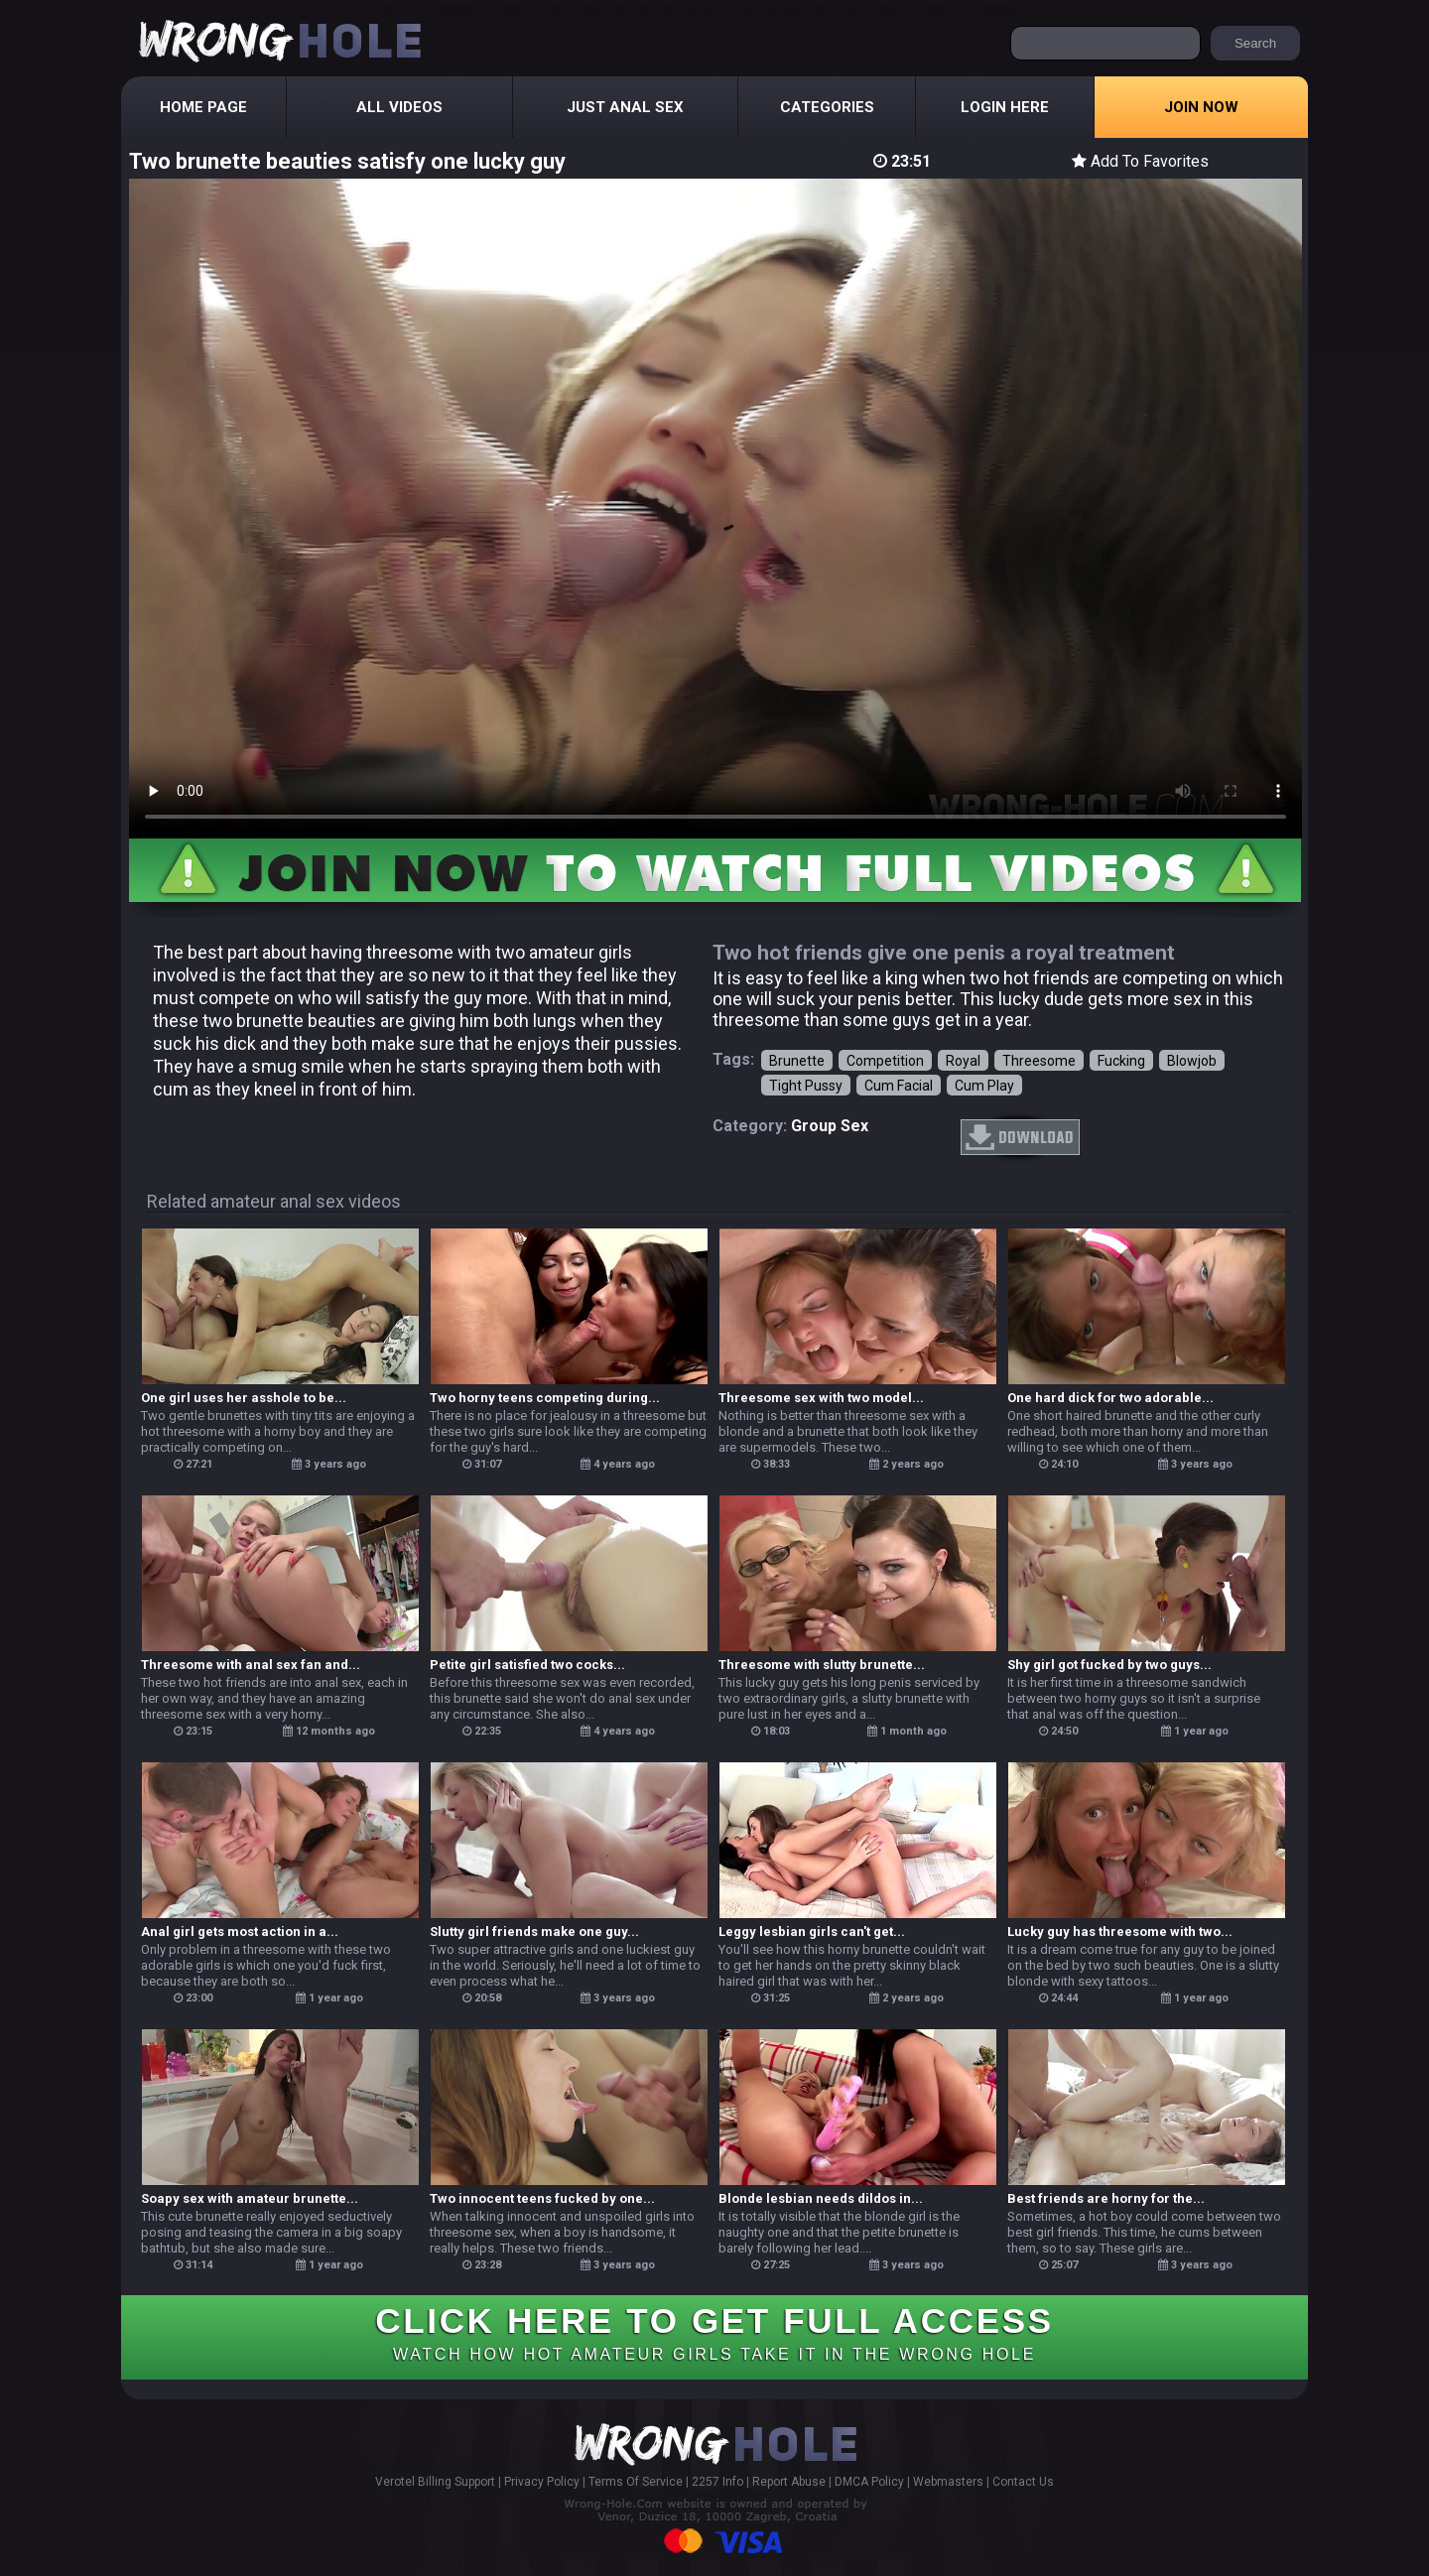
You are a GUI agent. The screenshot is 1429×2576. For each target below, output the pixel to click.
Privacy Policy (542, 2482)
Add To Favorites (1140, 161)
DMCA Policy (869, 2482)
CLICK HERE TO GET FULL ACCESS (714, 2332)
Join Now (1201, 107)
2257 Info (717, 2482)
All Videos (399, 107)
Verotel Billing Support (435, 2482)
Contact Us (1023, 2482)
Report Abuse (789, 2482)
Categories (827, 107)
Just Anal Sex (625, 107)
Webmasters (948, 2482)
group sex (829, 1125)
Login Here (1005, 107)
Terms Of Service (635, 2482)
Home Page (203, 107)
